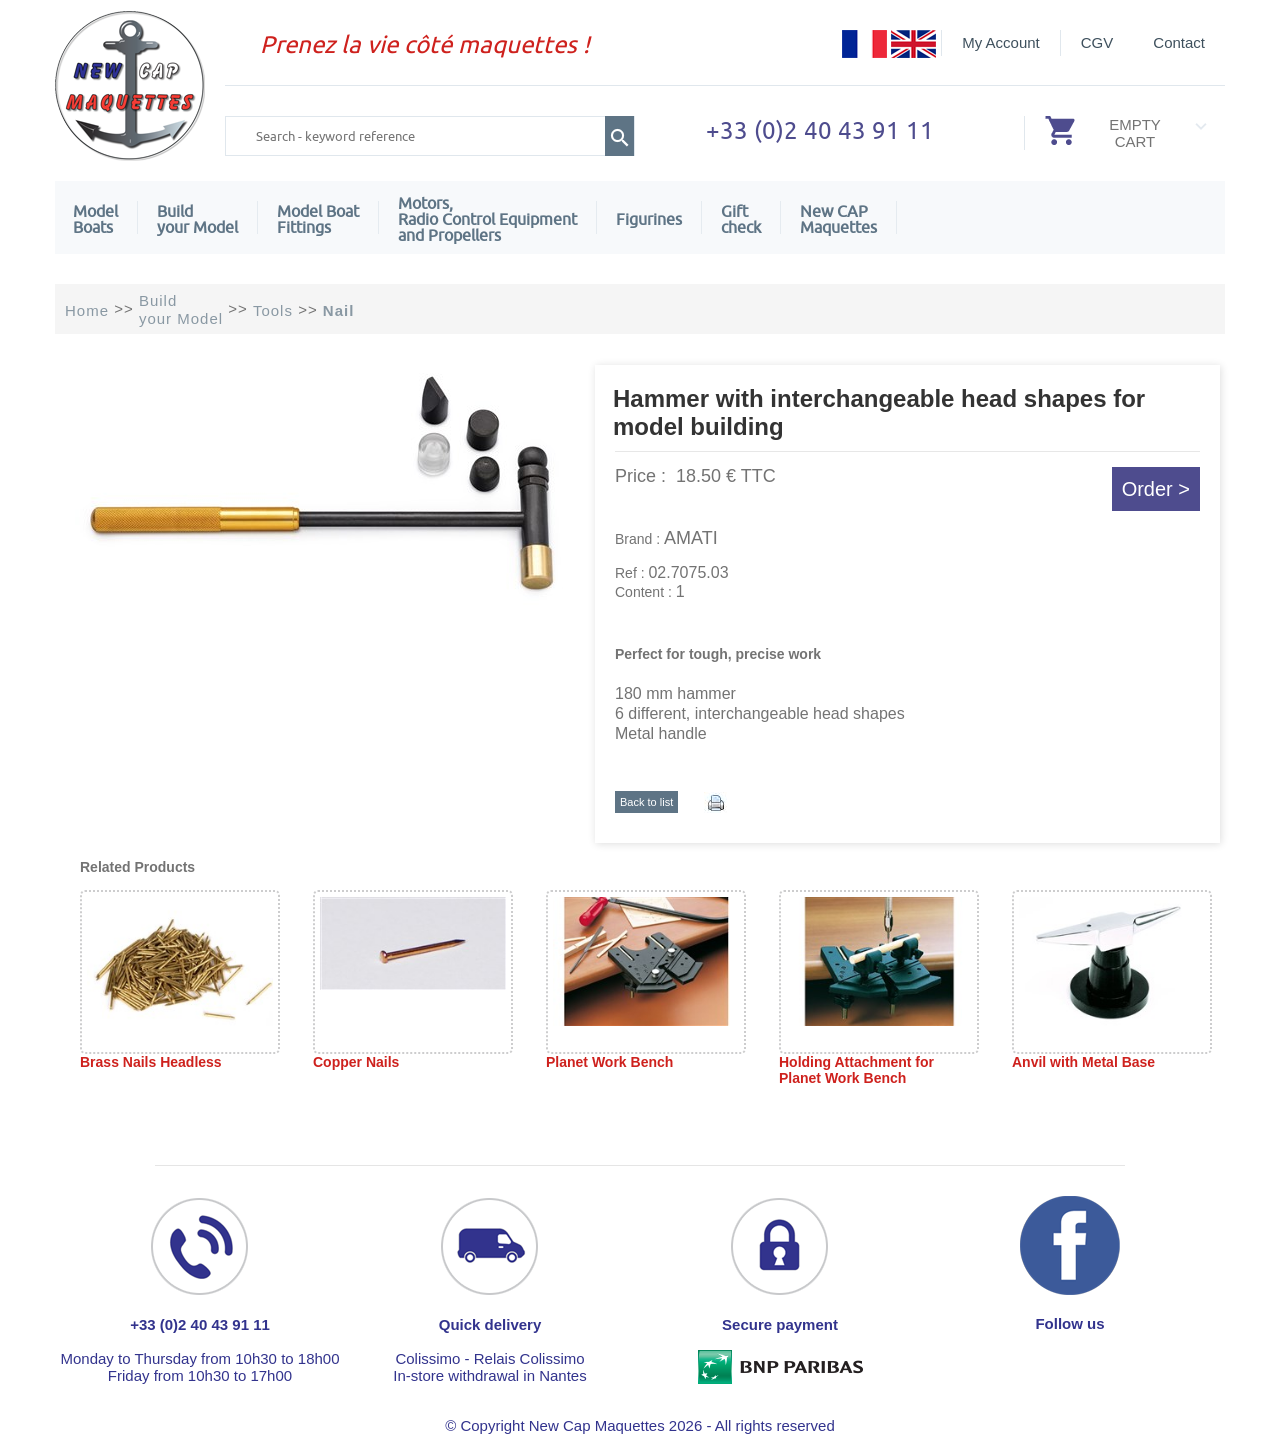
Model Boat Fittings (318, 219)
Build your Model (197, 219)
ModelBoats (95, 219)
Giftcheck (741, 219)
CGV (1097, 42)
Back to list (646, 802)
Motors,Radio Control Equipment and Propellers (487, 219)
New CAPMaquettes (838, 219)
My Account (1001, 42)
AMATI (691, 538)
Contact (1179, 42)
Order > (1156, 489)
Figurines (649, 219)
